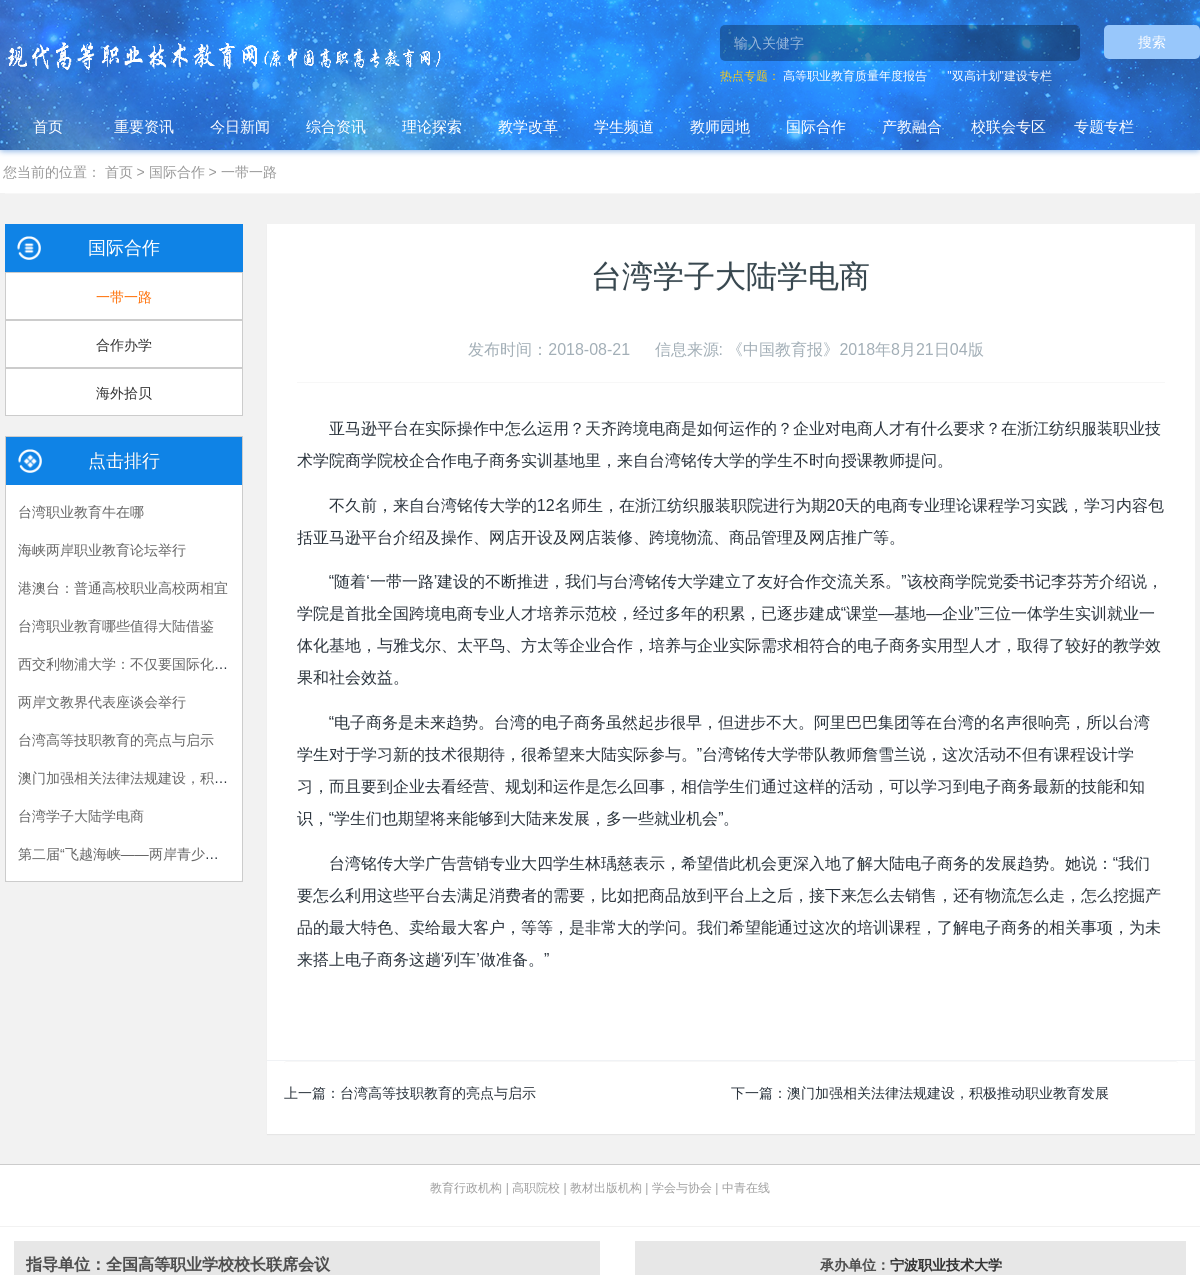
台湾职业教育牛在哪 (81, 512)
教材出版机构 (606, 1188)
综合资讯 (336, 126)
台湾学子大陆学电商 (81, 816)
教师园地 (720, 126)
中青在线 (746, 1188)
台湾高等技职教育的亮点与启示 (438, 1093)
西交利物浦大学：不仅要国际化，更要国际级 (158, 664)
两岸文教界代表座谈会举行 (102, 702)
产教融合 (912, 126)
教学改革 (528, 126)
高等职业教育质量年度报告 (855, 76)
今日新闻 (240, 126)
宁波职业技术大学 (946, 1265)
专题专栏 (1104, 126)
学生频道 (624, 126)
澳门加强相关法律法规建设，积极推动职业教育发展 (948, 1093)
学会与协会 (682, 1188)
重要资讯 (144, 126)
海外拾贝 (124, 393)
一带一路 (249, 172)
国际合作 (816, 126)
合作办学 (124, 345)
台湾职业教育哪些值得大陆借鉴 (116, 626)
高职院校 (536, 1188)
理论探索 (432, 126)
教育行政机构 (466, 1188)
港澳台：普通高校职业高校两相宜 (123, 588)
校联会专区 (1008, 126)
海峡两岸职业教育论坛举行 (102, 550)
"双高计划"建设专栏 (999, 76)
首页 (48, 126)
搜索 (1152, 42)
